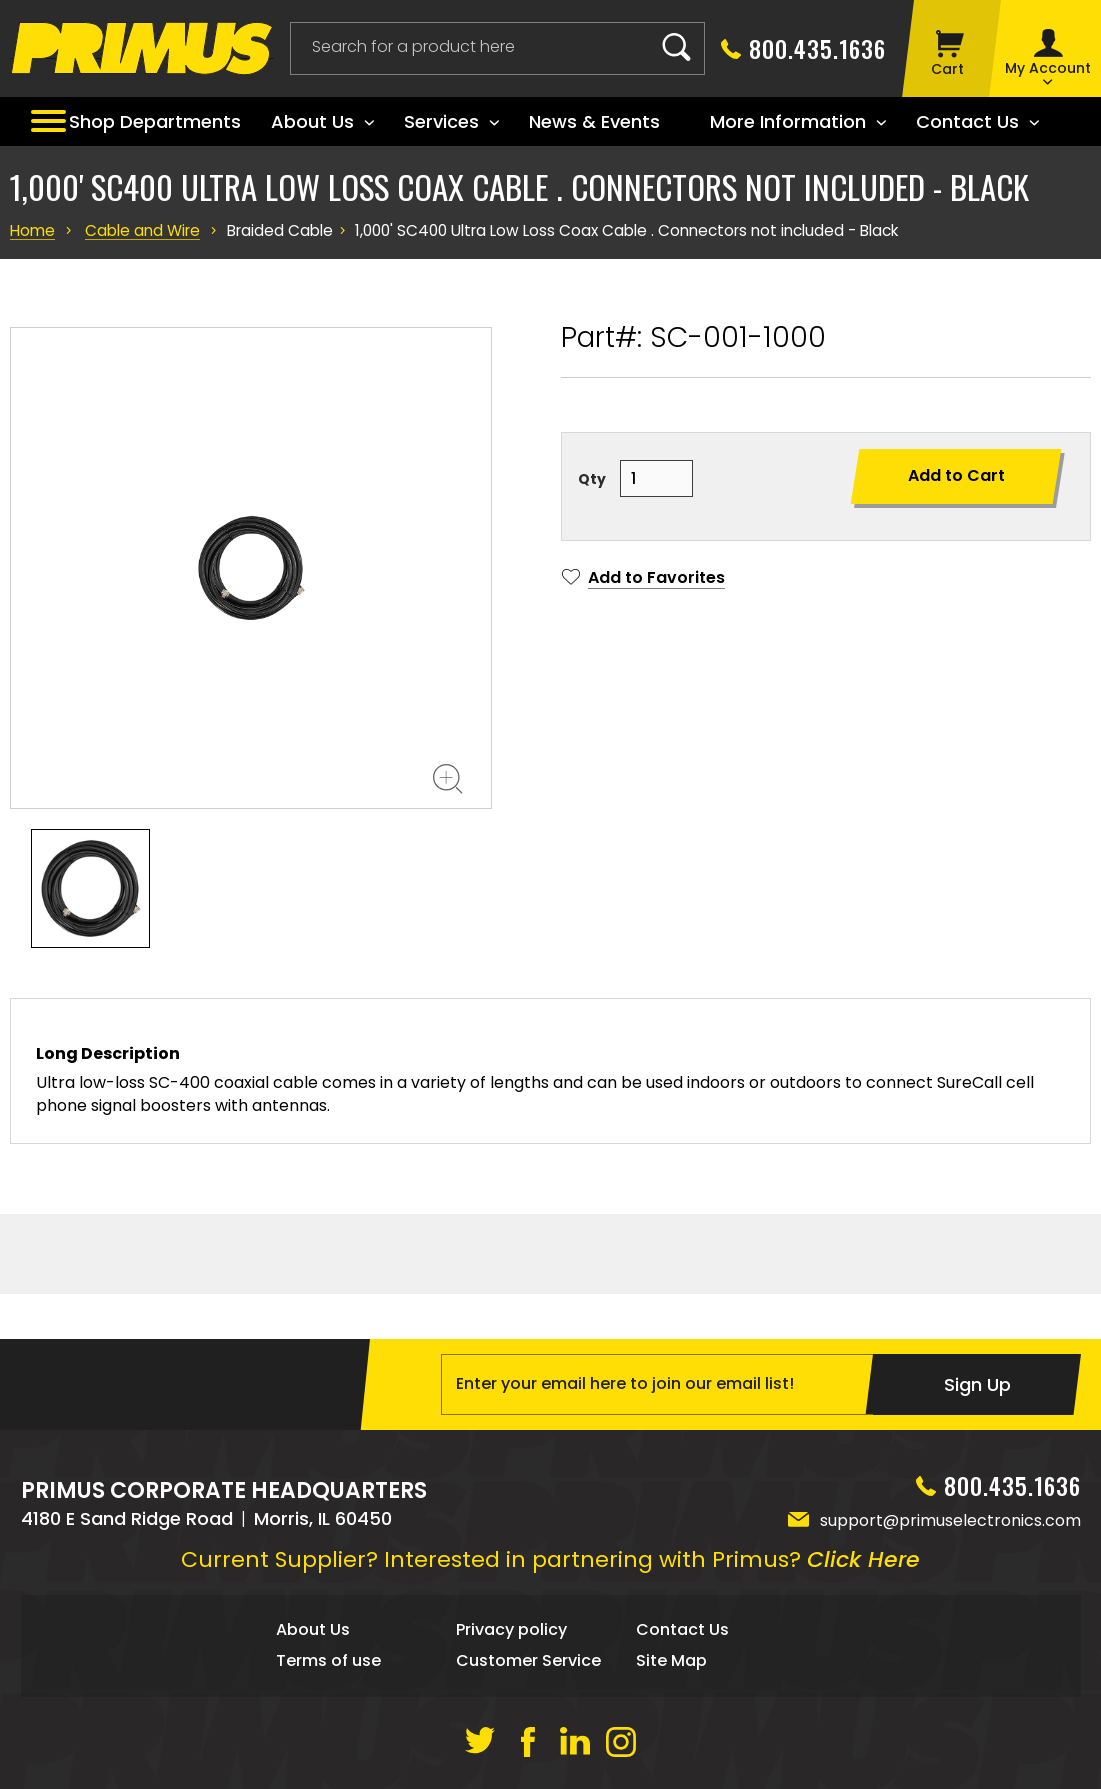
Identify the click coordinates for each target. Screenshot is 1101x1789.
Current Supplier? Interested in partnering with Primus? (550, 1559)
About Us (313, 1629)
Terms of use (328, 1660)
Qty (592, 479)
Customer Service (528, 1660)
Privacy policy (511, 1629)
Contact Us (682, 1629)
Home (32, 231)
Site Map (671, 1660)
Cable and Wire (139, 231)
